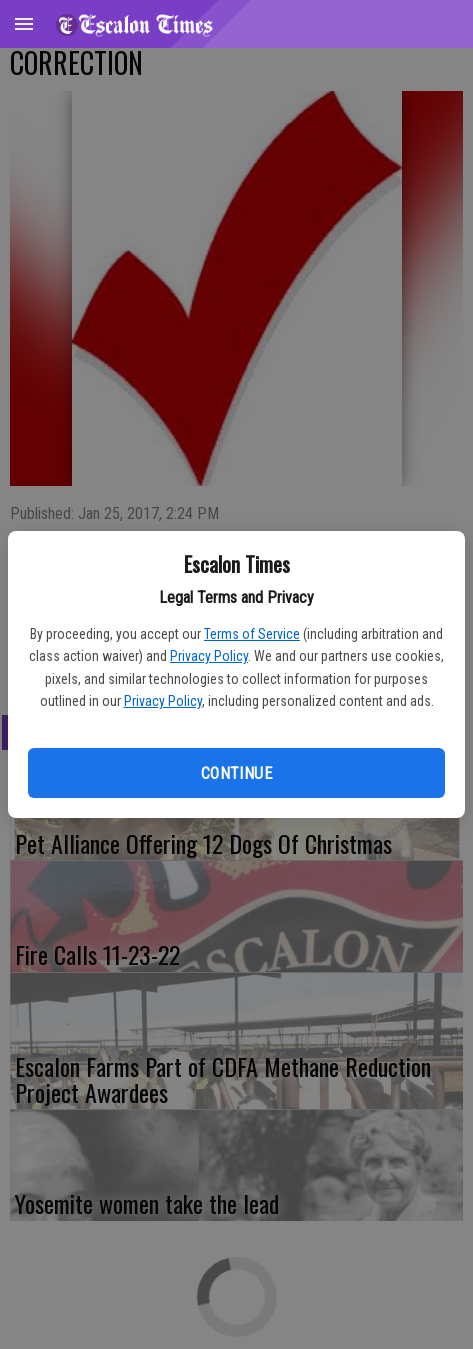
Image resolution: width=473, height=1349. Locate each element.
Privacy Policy (209, 656)
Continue (236, 773)
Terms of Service (252, 634)
